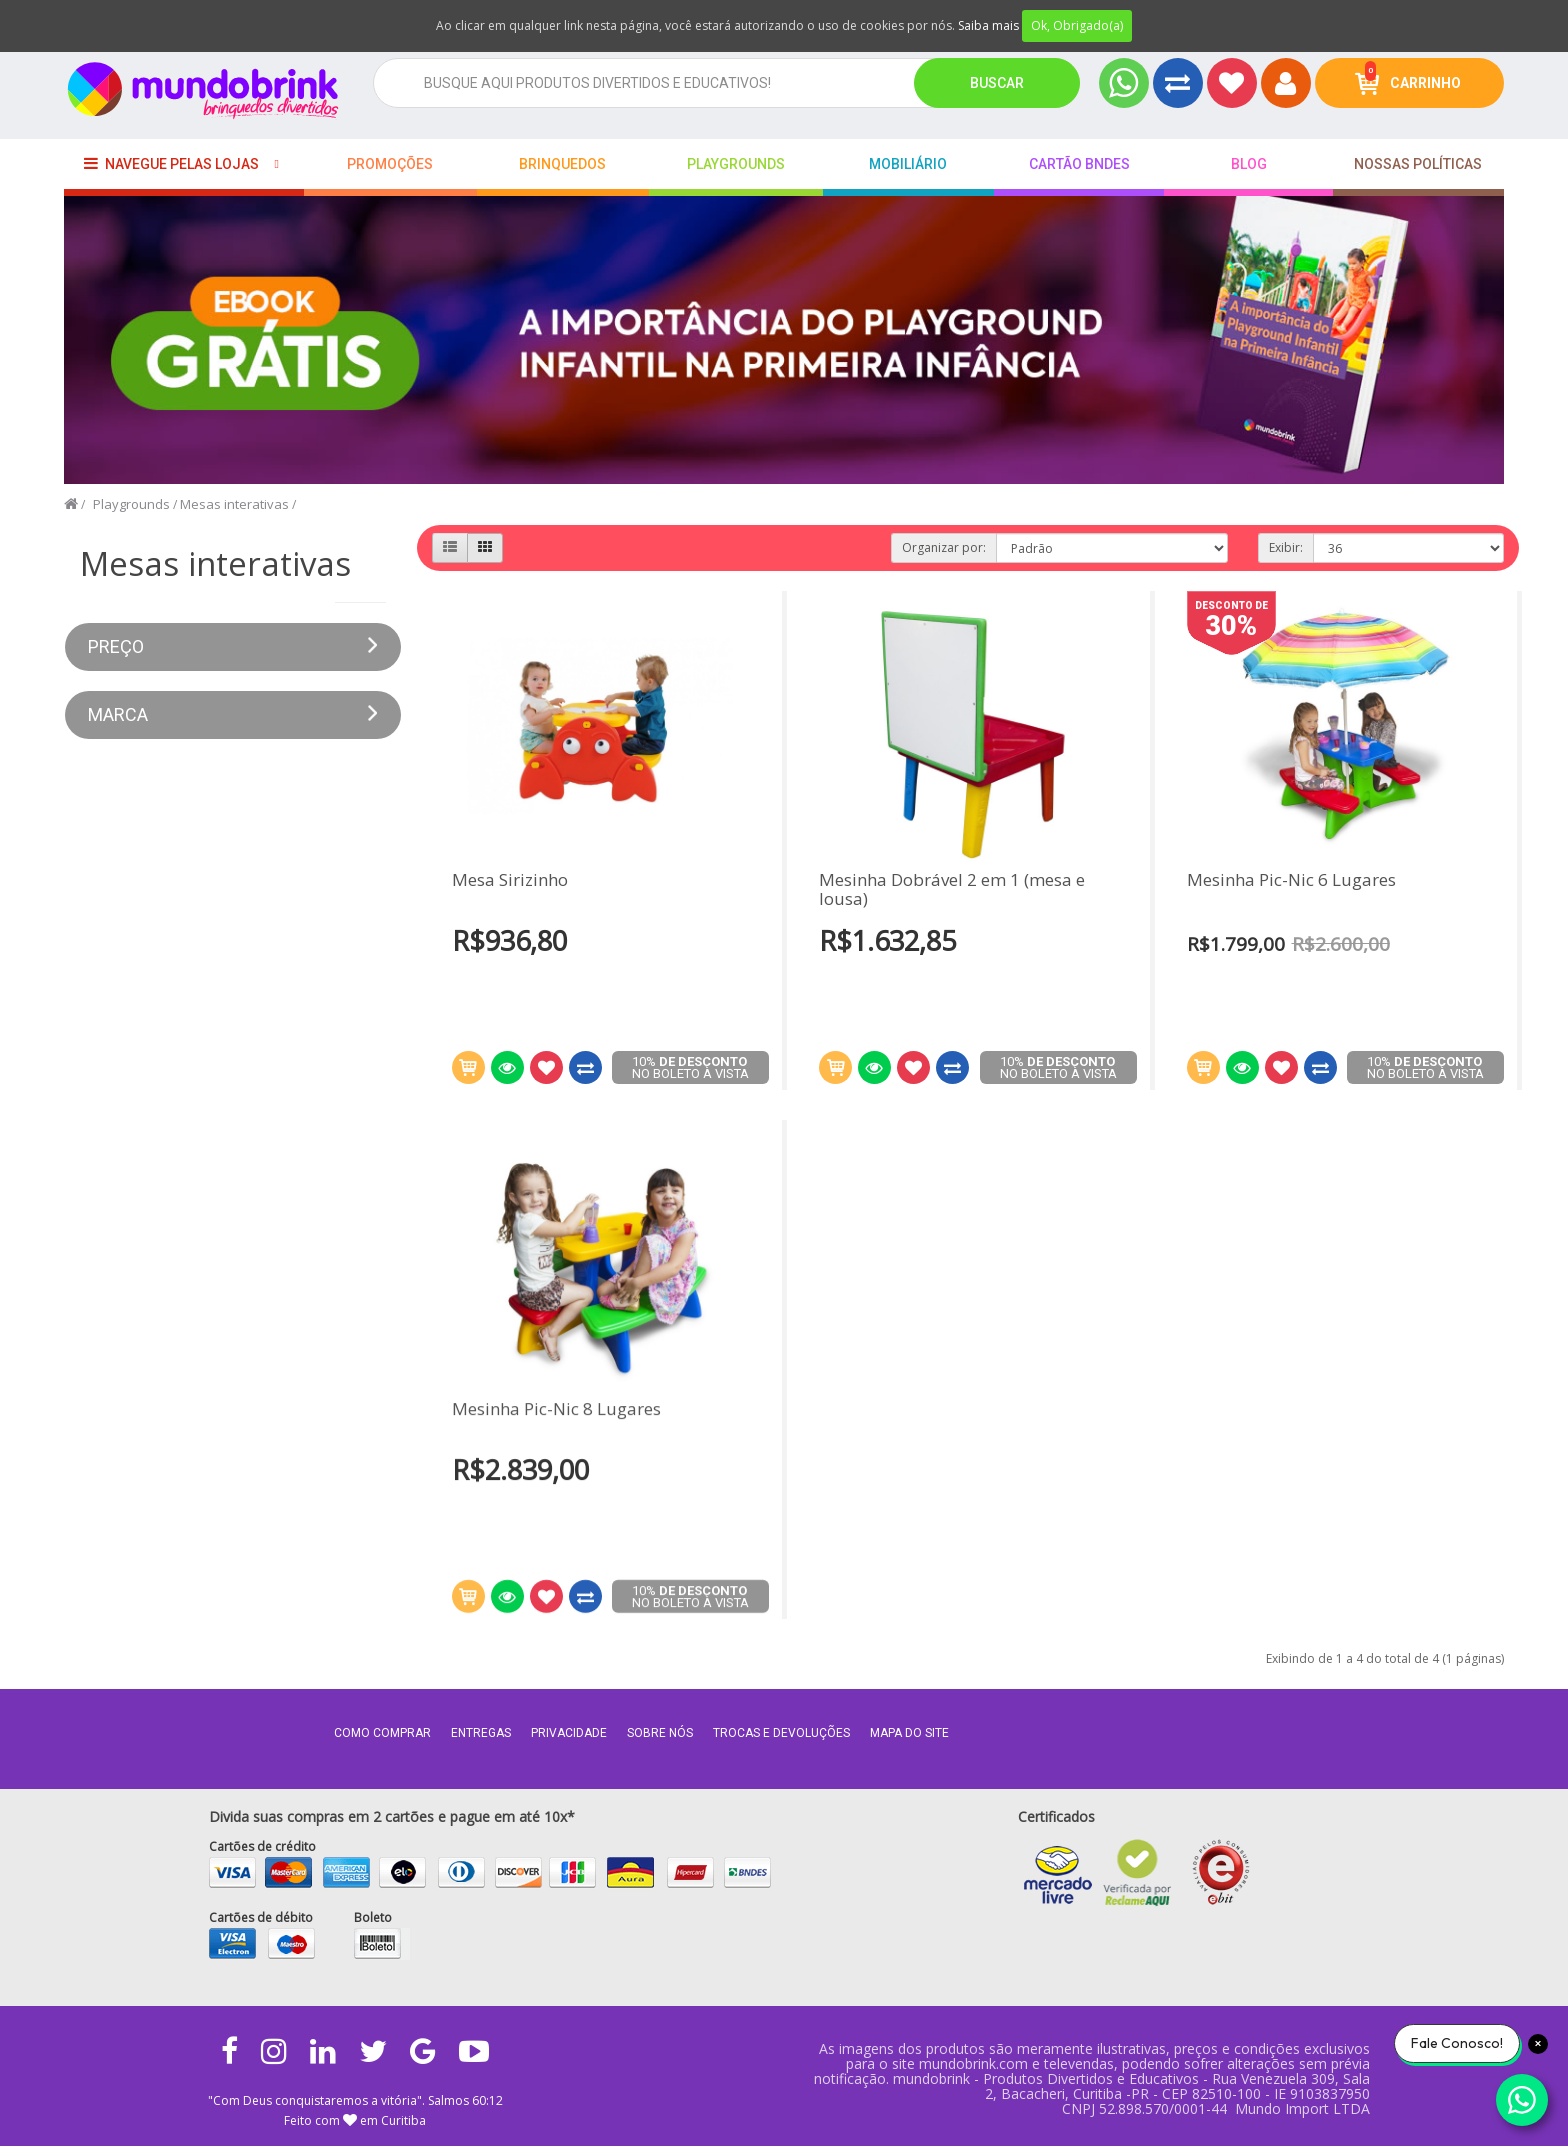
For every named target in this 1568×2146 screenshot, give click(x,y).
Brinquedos (562, 164)
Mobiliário (908, 164)
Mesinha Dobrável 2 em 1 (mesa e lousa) (952, 889)
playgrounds (736, 164)
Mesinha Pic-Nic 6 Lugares (1291, 880)
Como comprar (382, 1733)
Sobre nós (660, 1733)
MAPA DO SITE (909, 1733)
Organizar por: (944, 547)
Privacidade (569, 1733)
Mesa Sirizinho (510, 880)
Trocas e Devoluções (781, 1733)
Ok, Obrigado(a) (1077, 25)
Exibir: (1286, 547)
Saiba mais (988, 25)
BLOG (1249, 164)
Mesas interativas (234, 504)
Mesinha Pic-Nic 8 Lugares (556, 1396)
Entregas (481, 1733)
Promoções (390, 164)
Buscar (997, 83)
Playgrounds (131, 504)
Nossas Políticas (1418, 164)
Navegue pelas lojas (171, 163)
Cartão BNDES (1079, 164)
